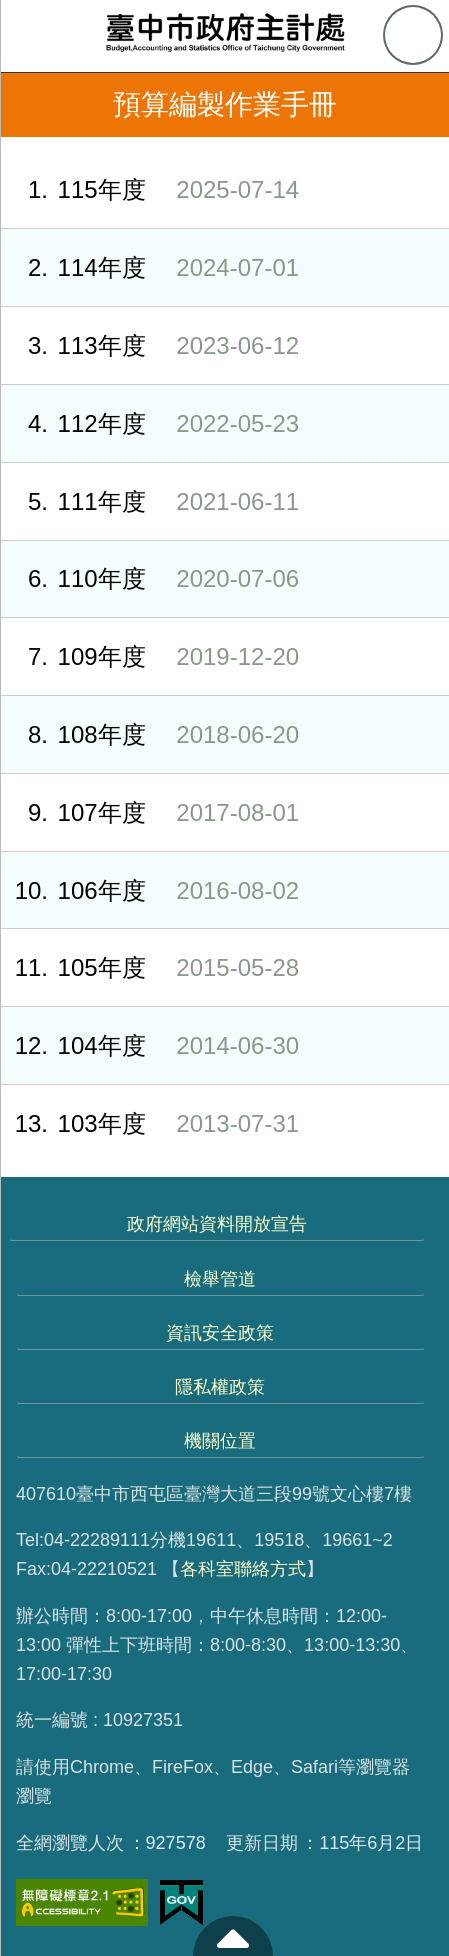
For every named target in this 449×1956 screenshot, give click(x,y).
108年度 (149, 734)
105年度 (149, 967)
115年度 (149, 189)
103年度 (149, 1123)
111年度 (149, 501)
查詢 (413, 35)
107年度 (149, 812)
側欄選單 (36, 36)
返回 (32, 105)
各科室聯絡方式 (243, 1569)
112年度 (149, 423)
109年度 (149, 656)
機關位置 (220, 1441)
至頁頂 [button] (233, 1936)
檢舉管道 (220, 1279)
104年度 (149, 1045)
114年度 (149, 267)
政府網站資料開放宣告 (217, 1224)
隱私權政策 (220, 1387)
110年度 (149, 578)
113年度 (149, 345)
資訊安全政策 (220, 1333)
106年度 (149, 890)
